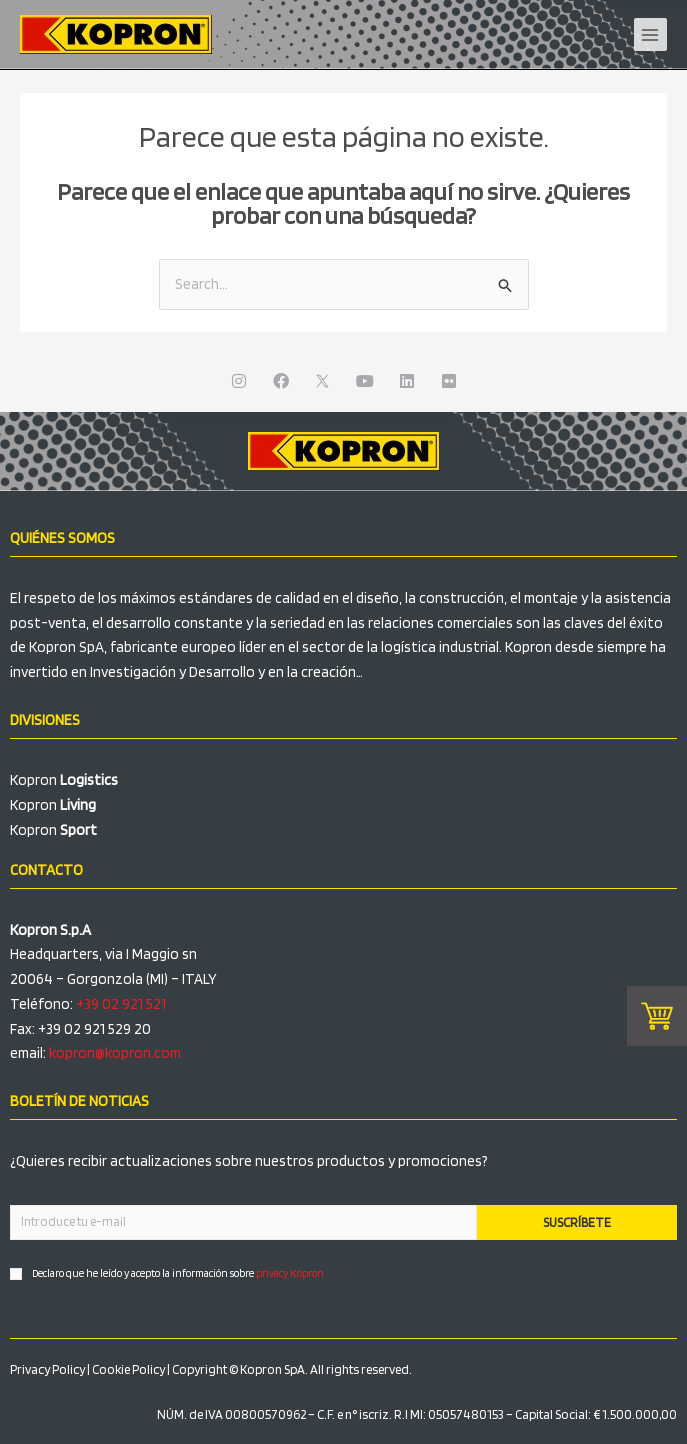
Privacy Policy (47, 1369)
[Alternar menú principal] (651, 35)
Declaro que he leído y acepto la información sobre (178, 1273)
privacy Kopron (290, 1273)
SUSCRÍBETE (577, 1222)
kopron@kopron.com (115, 1053)
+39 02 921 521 (121, 1004)
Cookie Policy (128, 1369)
